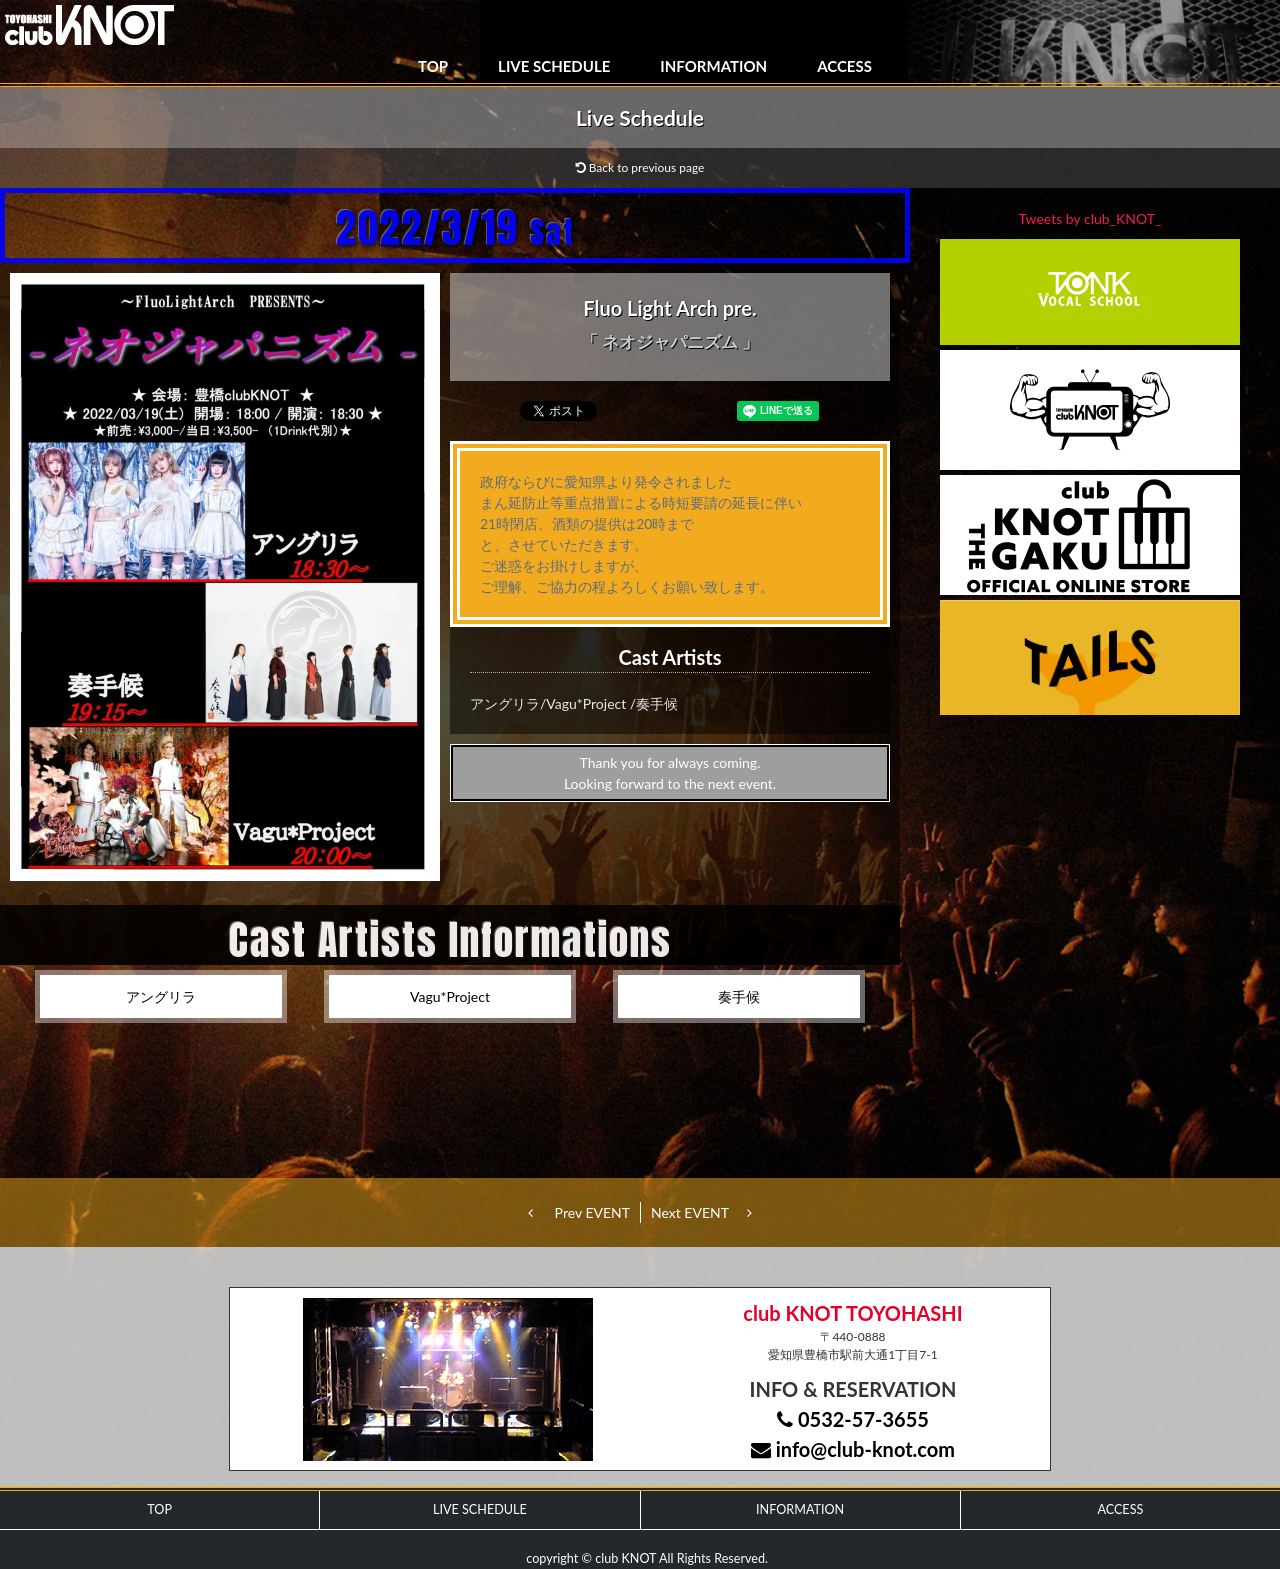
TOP (433, 66)
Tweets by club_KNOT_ (1090, 218)
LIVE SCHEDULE (554, 66)
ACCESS (844, 66)
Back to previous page (640, 167)
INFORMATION (713, 66)
